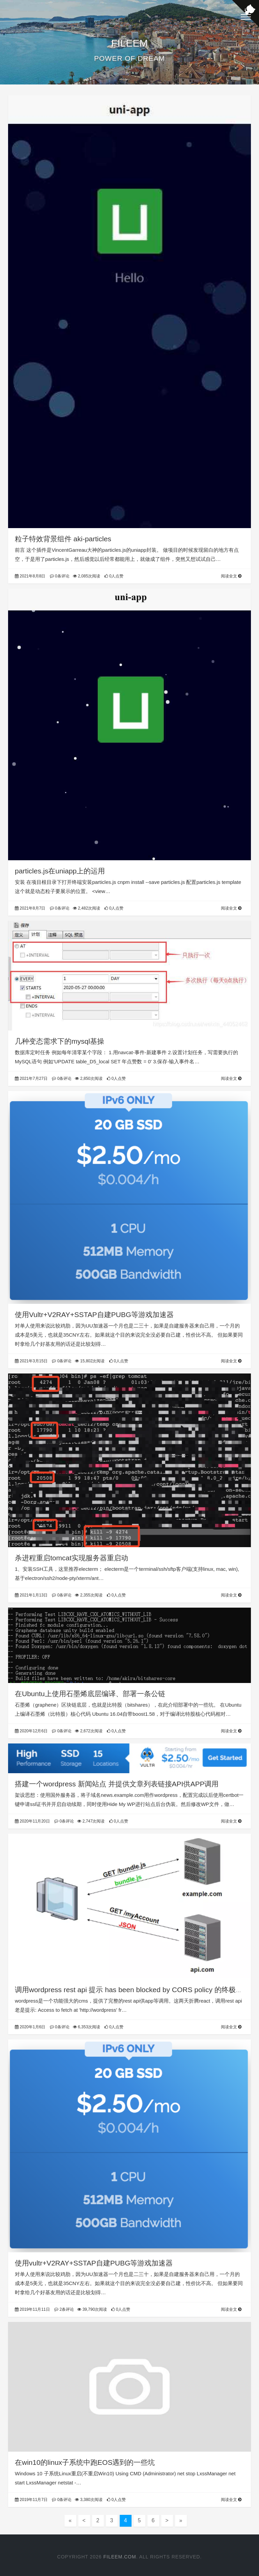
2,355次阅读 (88, 1595)
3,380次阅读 (88, 2499)
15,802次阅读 (90, 1361)
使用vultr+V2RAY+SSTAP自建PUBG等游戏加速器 (94, 2263)
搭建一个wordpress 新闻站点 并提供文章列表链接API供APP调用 (117, 1784)
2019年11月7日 (31, 2499)
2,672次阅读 (88, 1731)
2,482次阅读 (86, 908)
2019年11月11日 (32, 2309)
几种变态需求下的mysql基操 (59, 1041)
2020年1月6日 (30, 2027)
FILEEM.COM (120, 2556)
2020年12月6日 (31, 1731)
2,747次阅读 (91, 1821)
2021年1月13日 (31, 1595)
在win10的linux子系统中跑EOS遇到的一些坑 (85, 2462)
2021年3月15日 (31, 1361)
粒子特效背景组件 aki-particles (63, 539)
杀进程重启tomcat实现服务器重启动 (71, 1558)
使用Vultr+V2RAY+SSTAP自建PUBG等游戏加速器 (94, 1314)
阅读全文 (231, 576)
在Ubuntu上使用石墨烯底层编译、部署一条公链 (90, 1694)
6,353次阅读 (86, 2027)
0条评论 (59, 576)
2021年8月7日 (30, 908)
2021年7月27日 (31, 1078)
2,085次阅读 (86, 576)
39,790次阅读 (92, 2309)
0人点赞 (114, 576)
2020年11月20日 (32, 1821)
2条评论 (64, 2309)
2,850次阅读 (88, 1078)
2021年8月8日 (30, 576)
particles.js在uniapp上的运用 (60, 871)
